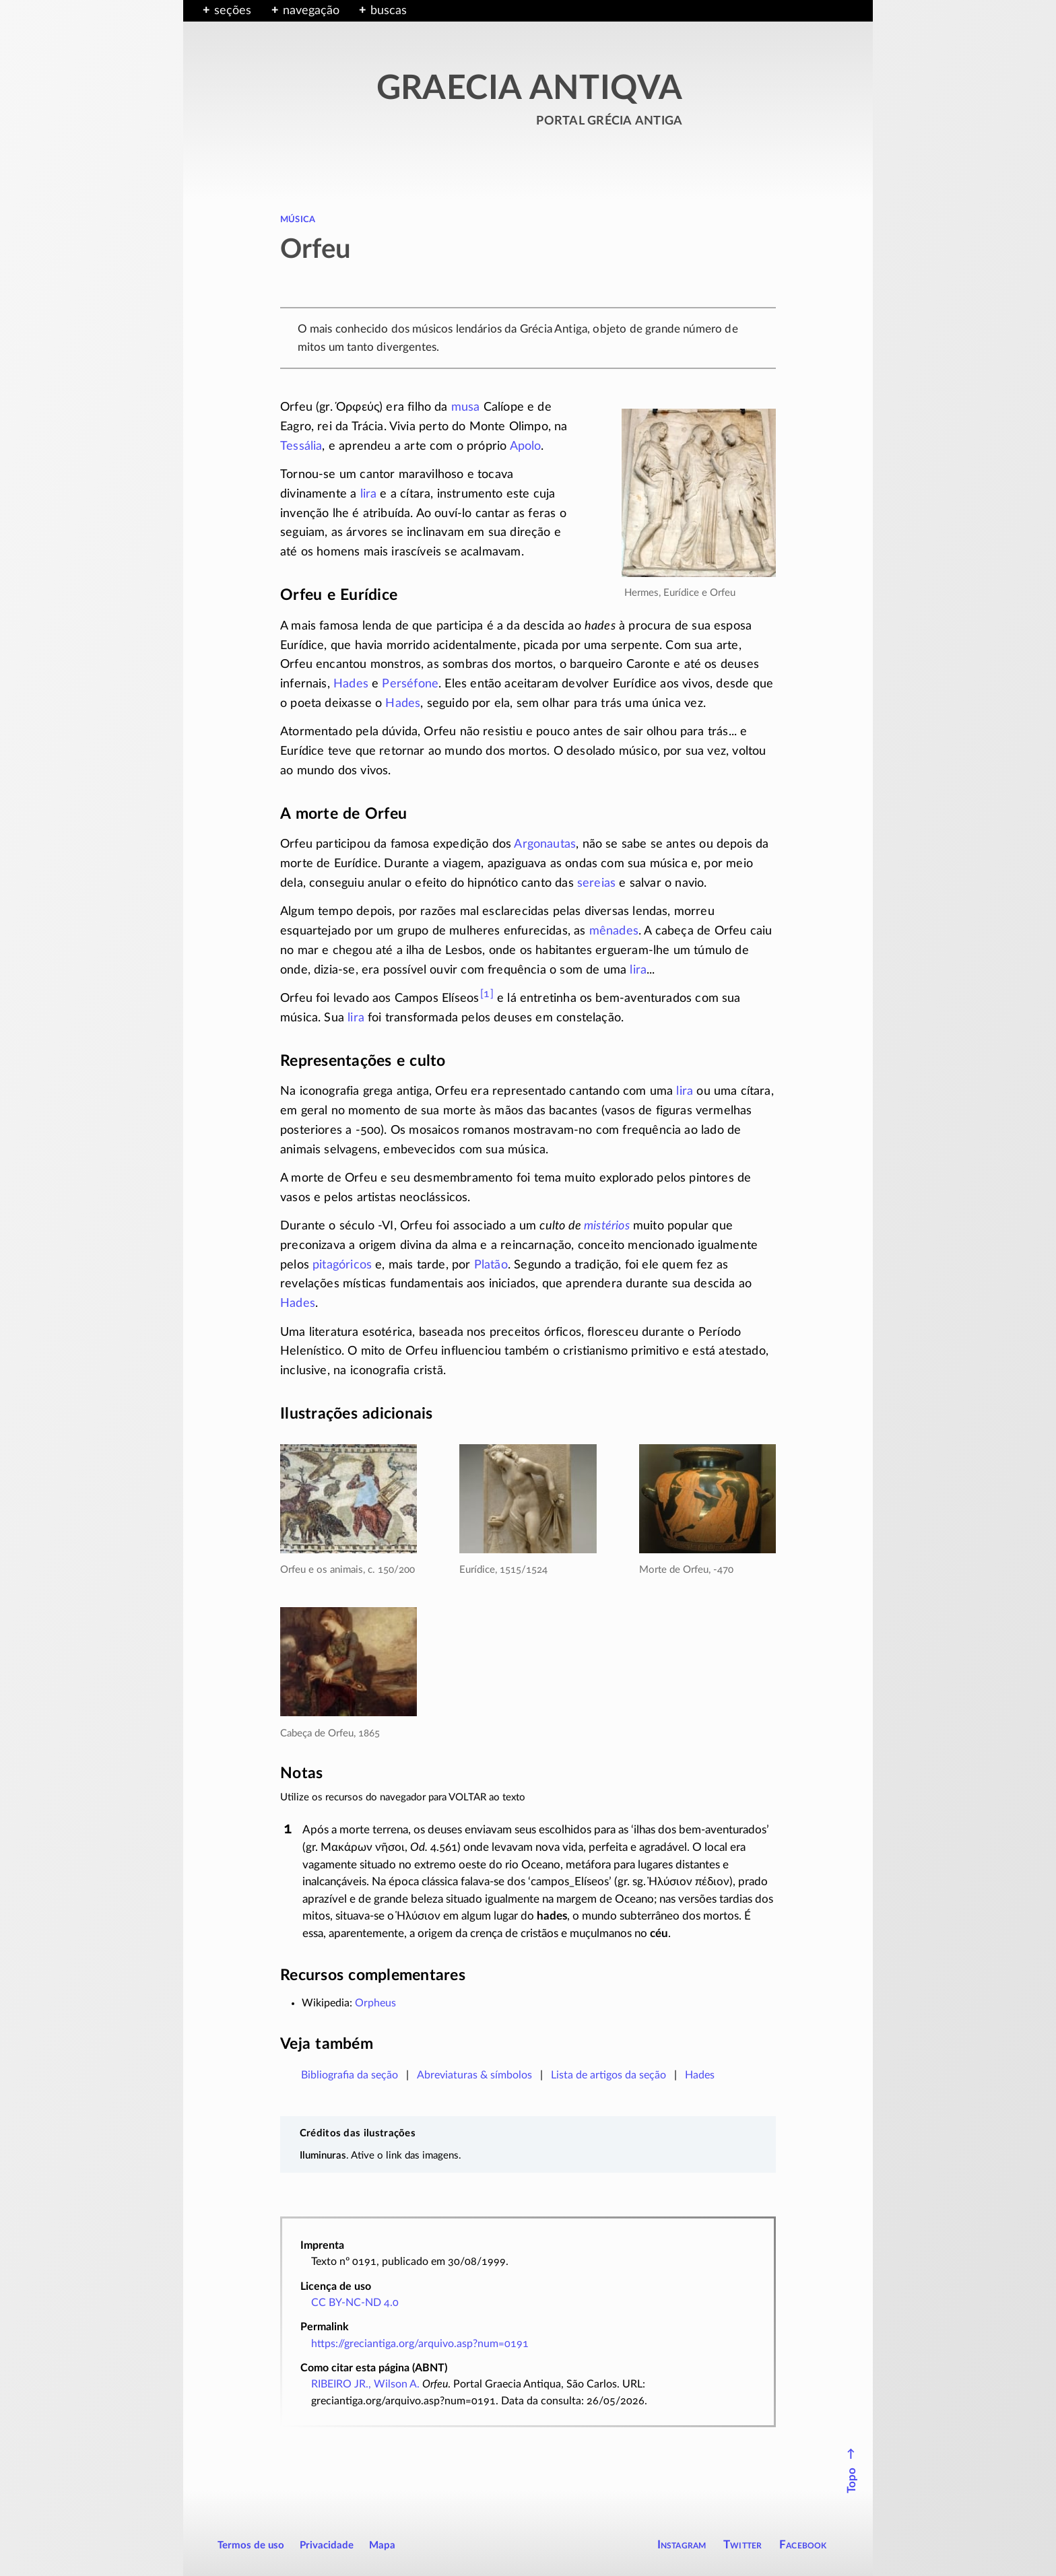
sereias (596, 883)
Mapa (382, 2545)
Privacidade (327, 2545)
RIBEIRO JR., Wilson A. (365, 2384)
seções (232, 11)
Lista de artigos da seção (608, 2075)
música (297, 219)
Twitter (742, 2544)
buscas (388, 11)
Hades (350, 684)
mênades (613, 931)
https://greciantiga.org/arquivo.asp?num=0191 (420, 2343)
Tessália (301, 446)
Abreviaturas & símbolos (474, 2075)
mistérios (607, 1226)
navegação (311, 11)
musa (465, 407)
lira (368, 494)
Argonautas (545, 844)
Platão (491, 1265)
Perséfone (410, 684)
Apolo (525, 446)
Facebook (803, 2544)
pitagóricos (342, 1265)
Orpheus (375, 2003)
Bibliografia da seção (349, 2075)
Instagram (681, 2544)
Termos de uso (251, 2545)
